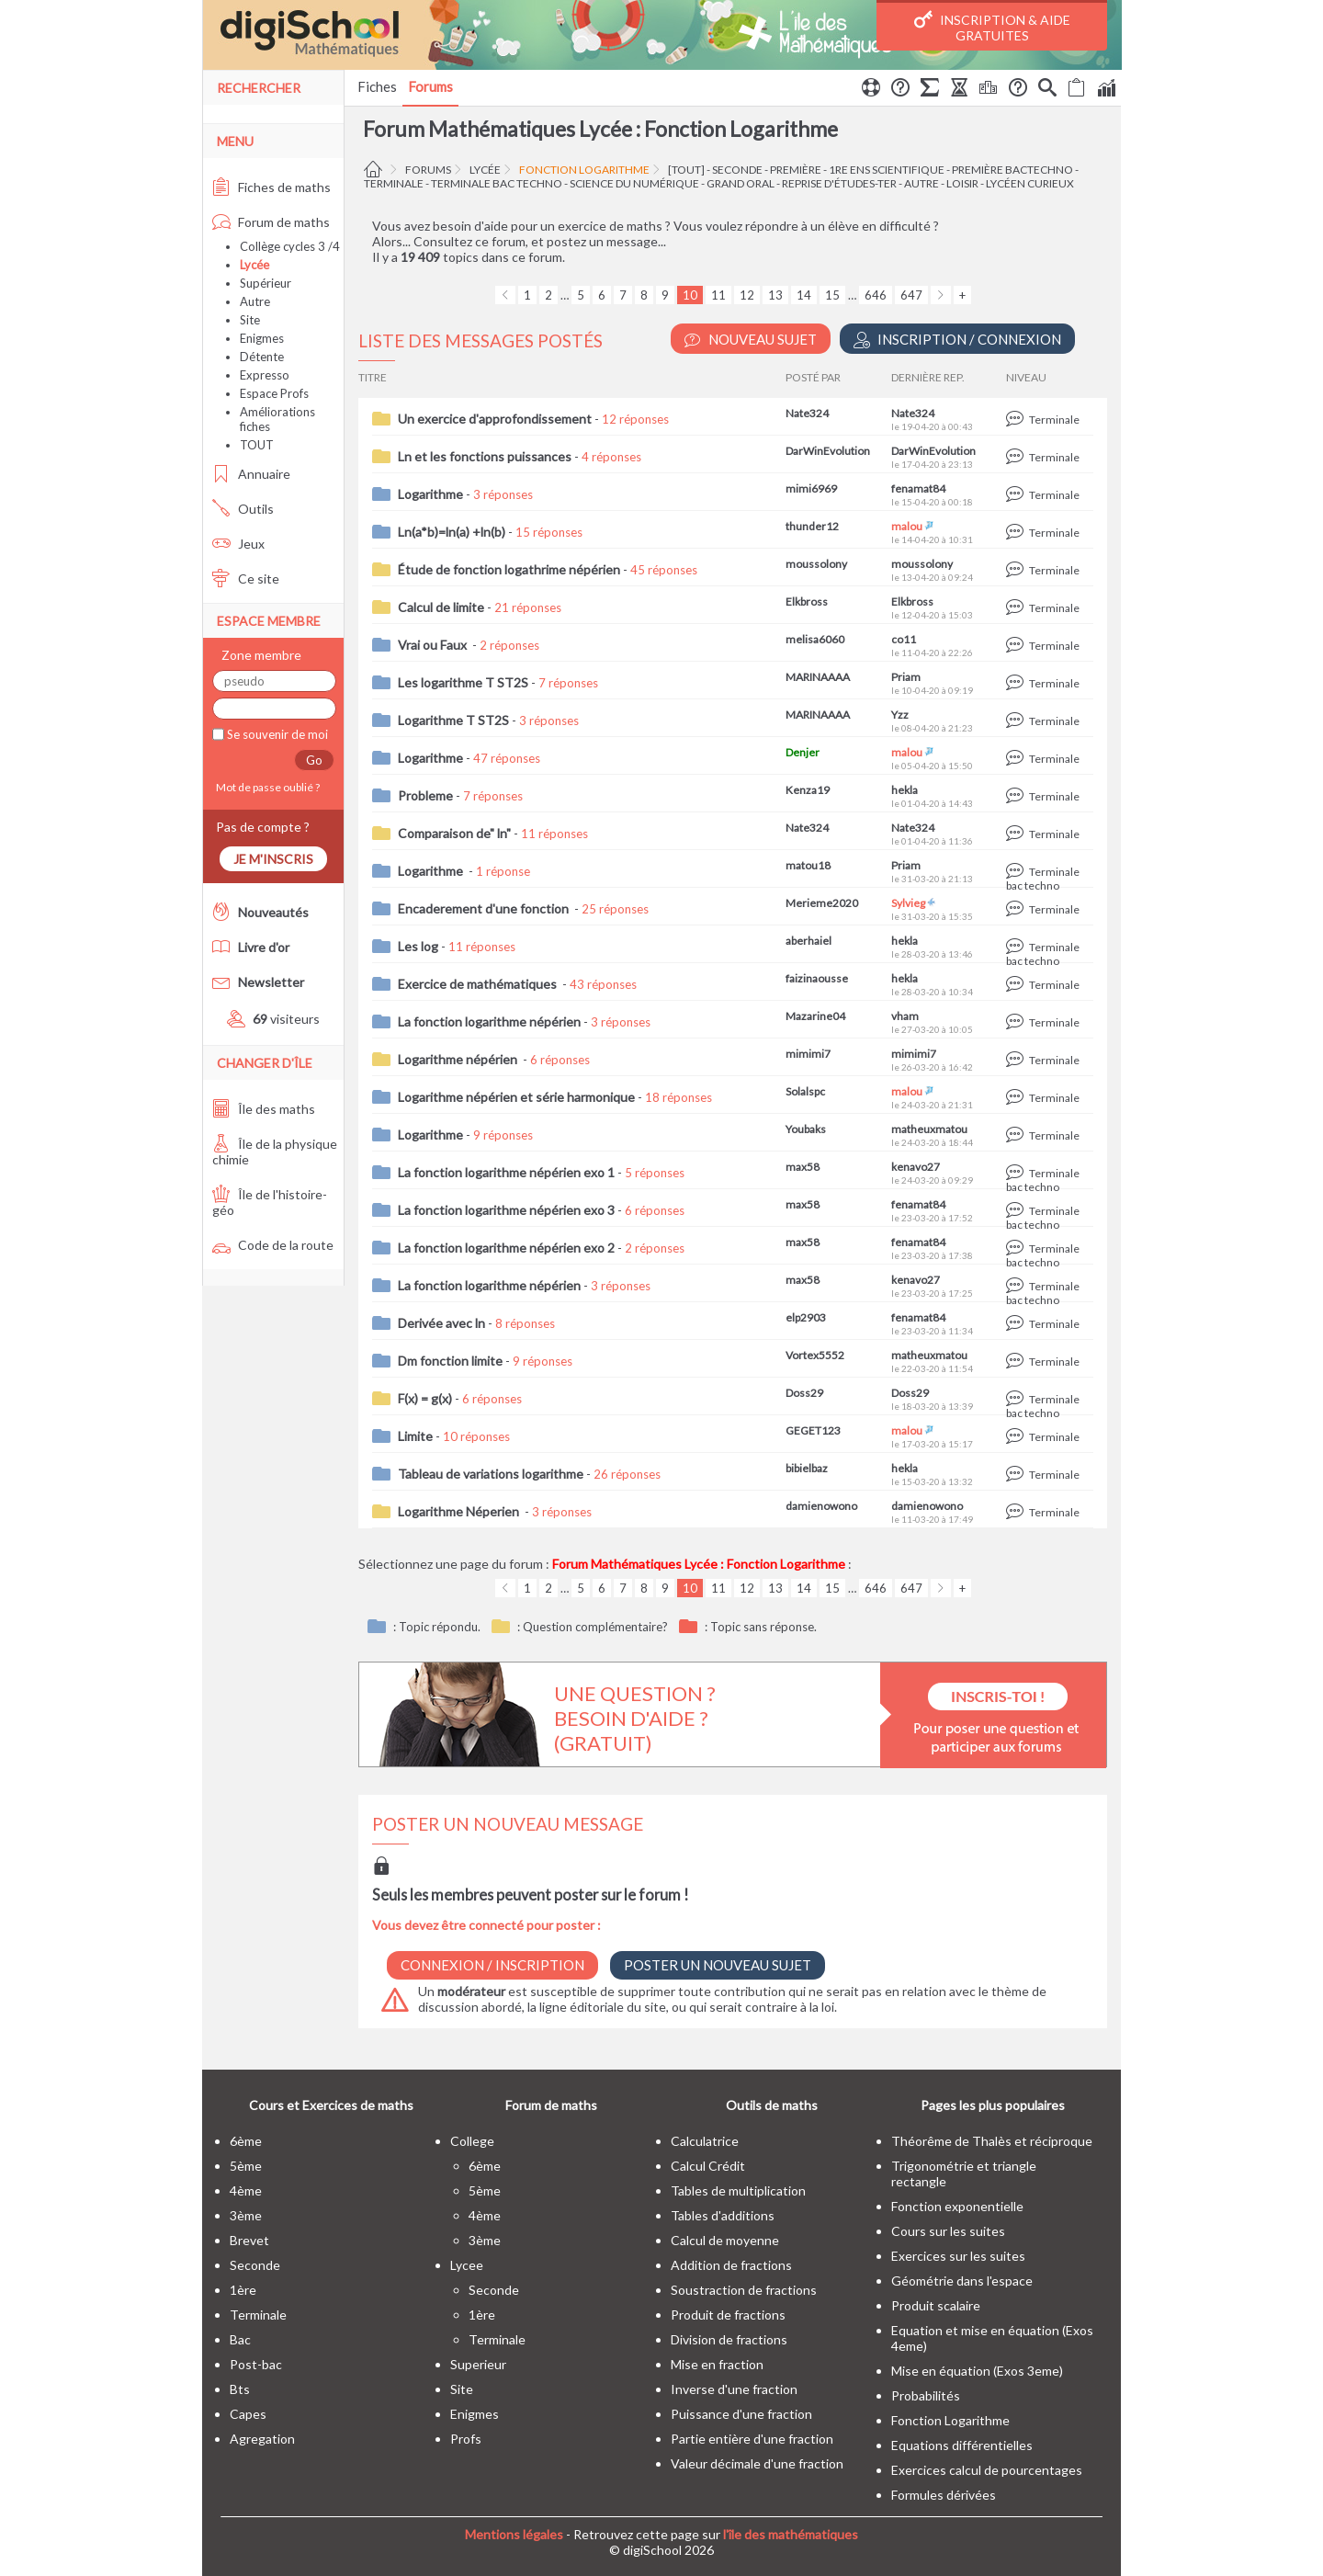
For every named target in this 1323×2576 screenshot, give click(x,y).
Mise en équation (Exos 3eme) (977, 2370)
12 (747, 295)
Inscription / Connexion (957, 339)
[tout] (686, 169)
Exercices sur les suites (958, 2256)
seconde (737, 169)
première (795, 169)
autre (921, 183)
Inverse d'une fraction (734, 2389)
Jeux (238, 543)
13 (775, 295)
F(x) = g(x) (425, 1398)
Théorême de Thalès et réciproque (991, 2141)
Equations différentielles (962, 2445)
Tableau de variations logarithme (490, 1473)
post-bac (256, 2364)
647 (911, 295)
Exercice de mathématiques (479, 984)
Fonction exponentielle (957, 2206)
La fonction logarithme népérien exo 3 (506, 1210)
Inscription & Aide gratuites (992, 26)
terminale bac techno (496, 183)
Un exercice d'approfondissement (495, 418)
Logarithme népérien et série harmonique (516, 1097)
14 (804, 295)
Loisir (962, 183)
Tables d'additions (723, 2215)
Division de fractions (729, 2339)
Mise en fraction (717, 2364)
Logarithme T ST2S (453, 720)
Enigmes (262, 338)
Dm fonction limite (450, 1360)
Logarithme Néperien (460, 1511)
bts (240, 2389)
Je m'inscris (273, 859)
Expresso (264, 375)
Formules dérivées (943, 2494)
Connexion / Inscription (492, 1965)
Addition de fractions (731, 2265)
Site (250, 319)
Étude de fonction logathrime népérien (509, 569)
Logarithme (430, 494)
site (461, 2389)
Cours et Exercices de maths (331, 2105)
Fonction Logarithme (584, 169)
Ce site (245, 578)
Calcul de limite (441, 607)
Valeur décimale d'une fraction (757, 2463)
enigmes (474, 2414)
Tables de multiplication (738, 2190)
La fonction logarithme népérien (489, 1021)
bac (240, 2339)
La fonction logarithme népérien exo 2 (506, 1247)
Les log (418, 946)
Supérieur (265, 283)
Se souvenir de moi (276, 734)
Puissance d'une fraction (741, 2414)
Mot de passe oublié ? (266, 787)
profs (465, 2438)
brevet (249, 2240)
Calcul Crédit (708, 2165)
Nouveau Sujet (750, 339)
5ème (246, 2165)
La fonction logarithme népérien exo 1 (506, 1172)
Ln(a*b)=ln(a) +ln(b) (451, 531)
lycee (466, 2265)
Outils (243, 508)
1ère (243, 2290)
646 (876, 295)
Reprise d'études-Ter (839, 183)
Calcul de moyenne (725, 2240)
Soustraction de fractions (744, 2290)
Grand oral (741, 183)
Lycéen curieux (1030, 183)
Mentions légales (514, 2534)
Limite (415, 1436)
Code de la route (273, 1245)
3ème (246, 2215)
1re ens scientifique (886, 169)
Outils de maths (772, 2105)
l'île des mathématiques (790, 2534)
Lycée (485, 169)
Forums (430, 86)
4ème (246, 2190)
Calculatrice (705, 2141)
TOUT (257, 444)
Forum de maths (271, 222)
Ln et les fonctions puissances (484, 456)
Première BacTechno (1012, 169)
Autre (255, 301)
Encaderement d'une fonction (484, 908)
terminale (394, 183)
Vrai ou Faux (433, 645)
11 (718, 295)
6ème (246, 2141)
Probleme (425, 795)
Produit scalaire (935, 2305)
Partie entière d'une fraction (752, 2438)
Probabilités (925, 2395)
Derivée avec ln (441, 1323)
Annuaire (251, 474)
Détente (262, 356)
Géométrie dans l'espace (962, 2280)
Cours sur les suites (948, 2231)
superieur (478, 2364)
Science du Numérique (634, 183)
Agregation (262, 2438)
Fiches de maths (271, 187)
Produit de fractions (728, 2314)
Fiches (377, 86)
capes (248, 2414)
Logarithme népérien (459, 1059)
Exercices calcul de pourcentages (986, 2470)
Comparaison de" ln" (454, 833)
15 (832, 295)
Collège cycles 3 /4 (290, 246)
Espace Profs (274, 393)
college (472, 2141)
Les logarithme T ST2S (463, 682)
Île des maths (263, 1109)
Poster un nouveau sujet (717, 1965)
